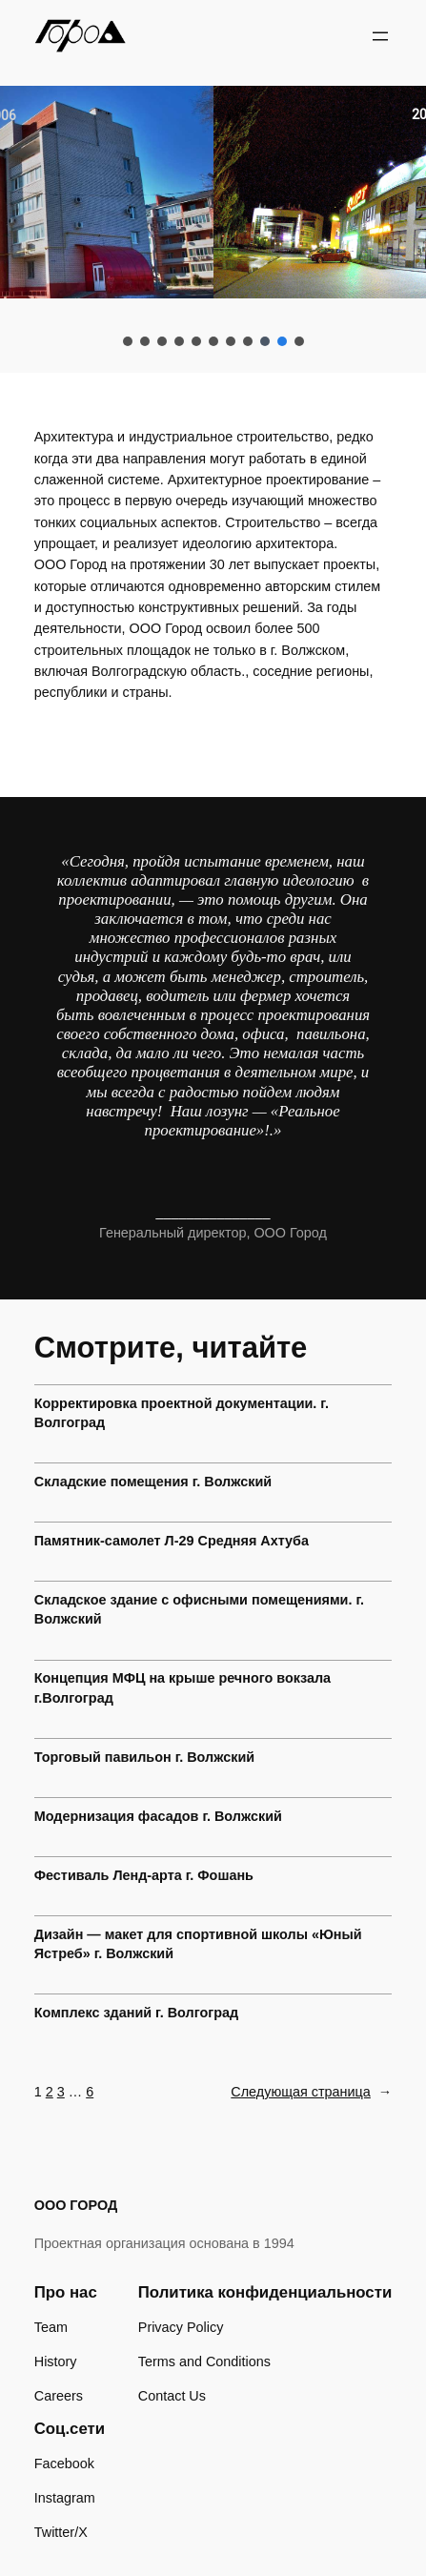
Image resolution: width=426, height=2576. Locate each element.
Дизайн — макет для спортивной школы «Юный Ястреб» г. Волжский (198, 1944)
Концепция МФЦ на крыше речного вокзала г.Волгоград (182, 1687)
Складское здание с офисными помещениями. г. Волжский (199, 1609)
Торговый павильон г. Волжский (144, 1757)
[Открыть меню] (380, 36)
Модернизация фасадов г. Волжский (158, 1816)
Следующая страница (311, 2091)
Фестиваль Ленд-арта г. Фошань (144, 1875)
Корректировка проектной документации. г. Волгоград (181, 1413)
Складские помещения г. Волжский (153, 1481)
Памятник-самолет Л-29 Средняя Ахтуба (171, 1540)
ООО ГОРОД (75, 2205)
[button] (127, 341)
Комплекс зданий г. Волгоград (136, 2012)
